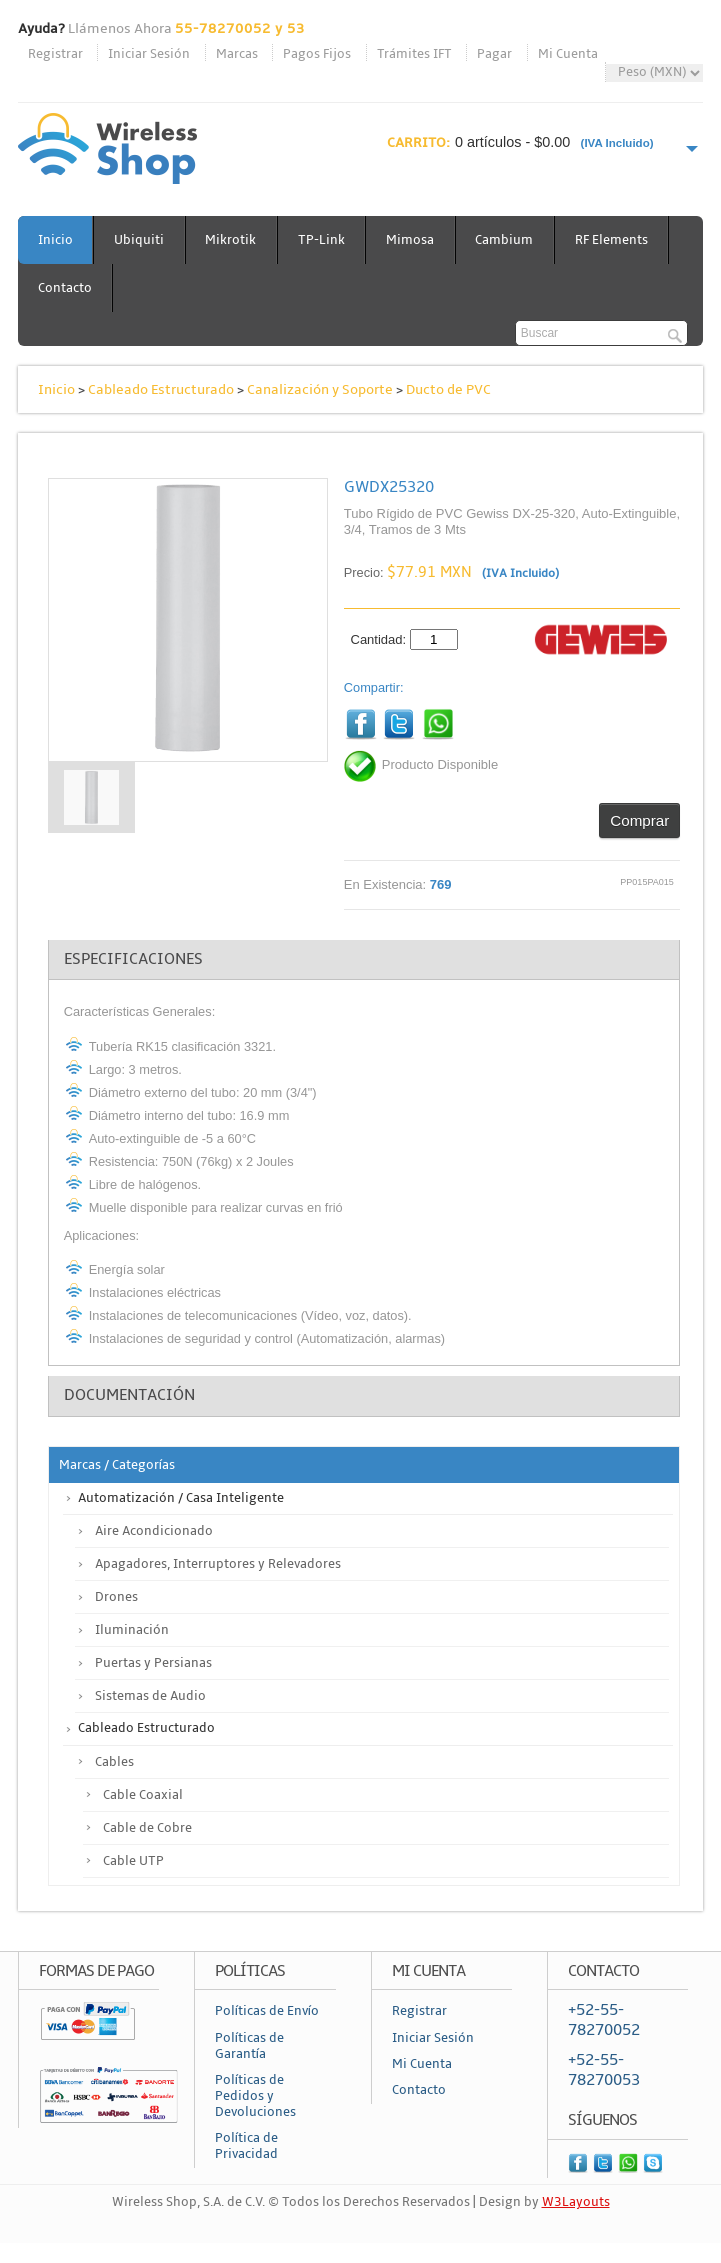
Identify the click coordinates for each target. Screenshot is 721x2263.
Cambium (508, 240)
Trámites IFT (414, 54)
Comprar (639, 820)
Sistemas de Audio (150, 1696)
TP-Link (323, 240)
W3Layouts (576, 2203)
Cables (114, 1762)
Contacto (65, 288)
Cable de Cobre (147, 1828)
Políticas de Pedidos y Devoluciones (255, 2096)
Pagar (494, 54)
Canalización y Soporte (320, 389)
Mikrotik (232, 240)
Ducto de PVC (448, 389)
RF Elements (615, 240)
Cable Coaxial (143, 1795)
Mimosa (413, 240)
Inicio (55, 240)
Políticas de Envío (267, 2011)
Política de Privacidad (246, 2147)
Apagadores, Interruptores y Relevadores (218, 1564)
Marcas (237, 54)
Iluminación (132, 1630)
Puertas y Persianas (153, 1663)
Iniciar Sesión (149, 54)
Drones (116, 1597)
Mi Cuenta (568, 54)
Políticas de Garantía (249, 2046)
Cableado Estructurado (161, 389)
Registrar (55, 54)
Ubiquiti (140, 240)
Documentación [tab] (129, 1396)
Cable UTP (133, 1861)
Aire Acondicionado (154, 1531)
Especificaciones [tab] (133, 959)
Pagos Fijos (317, 54)
